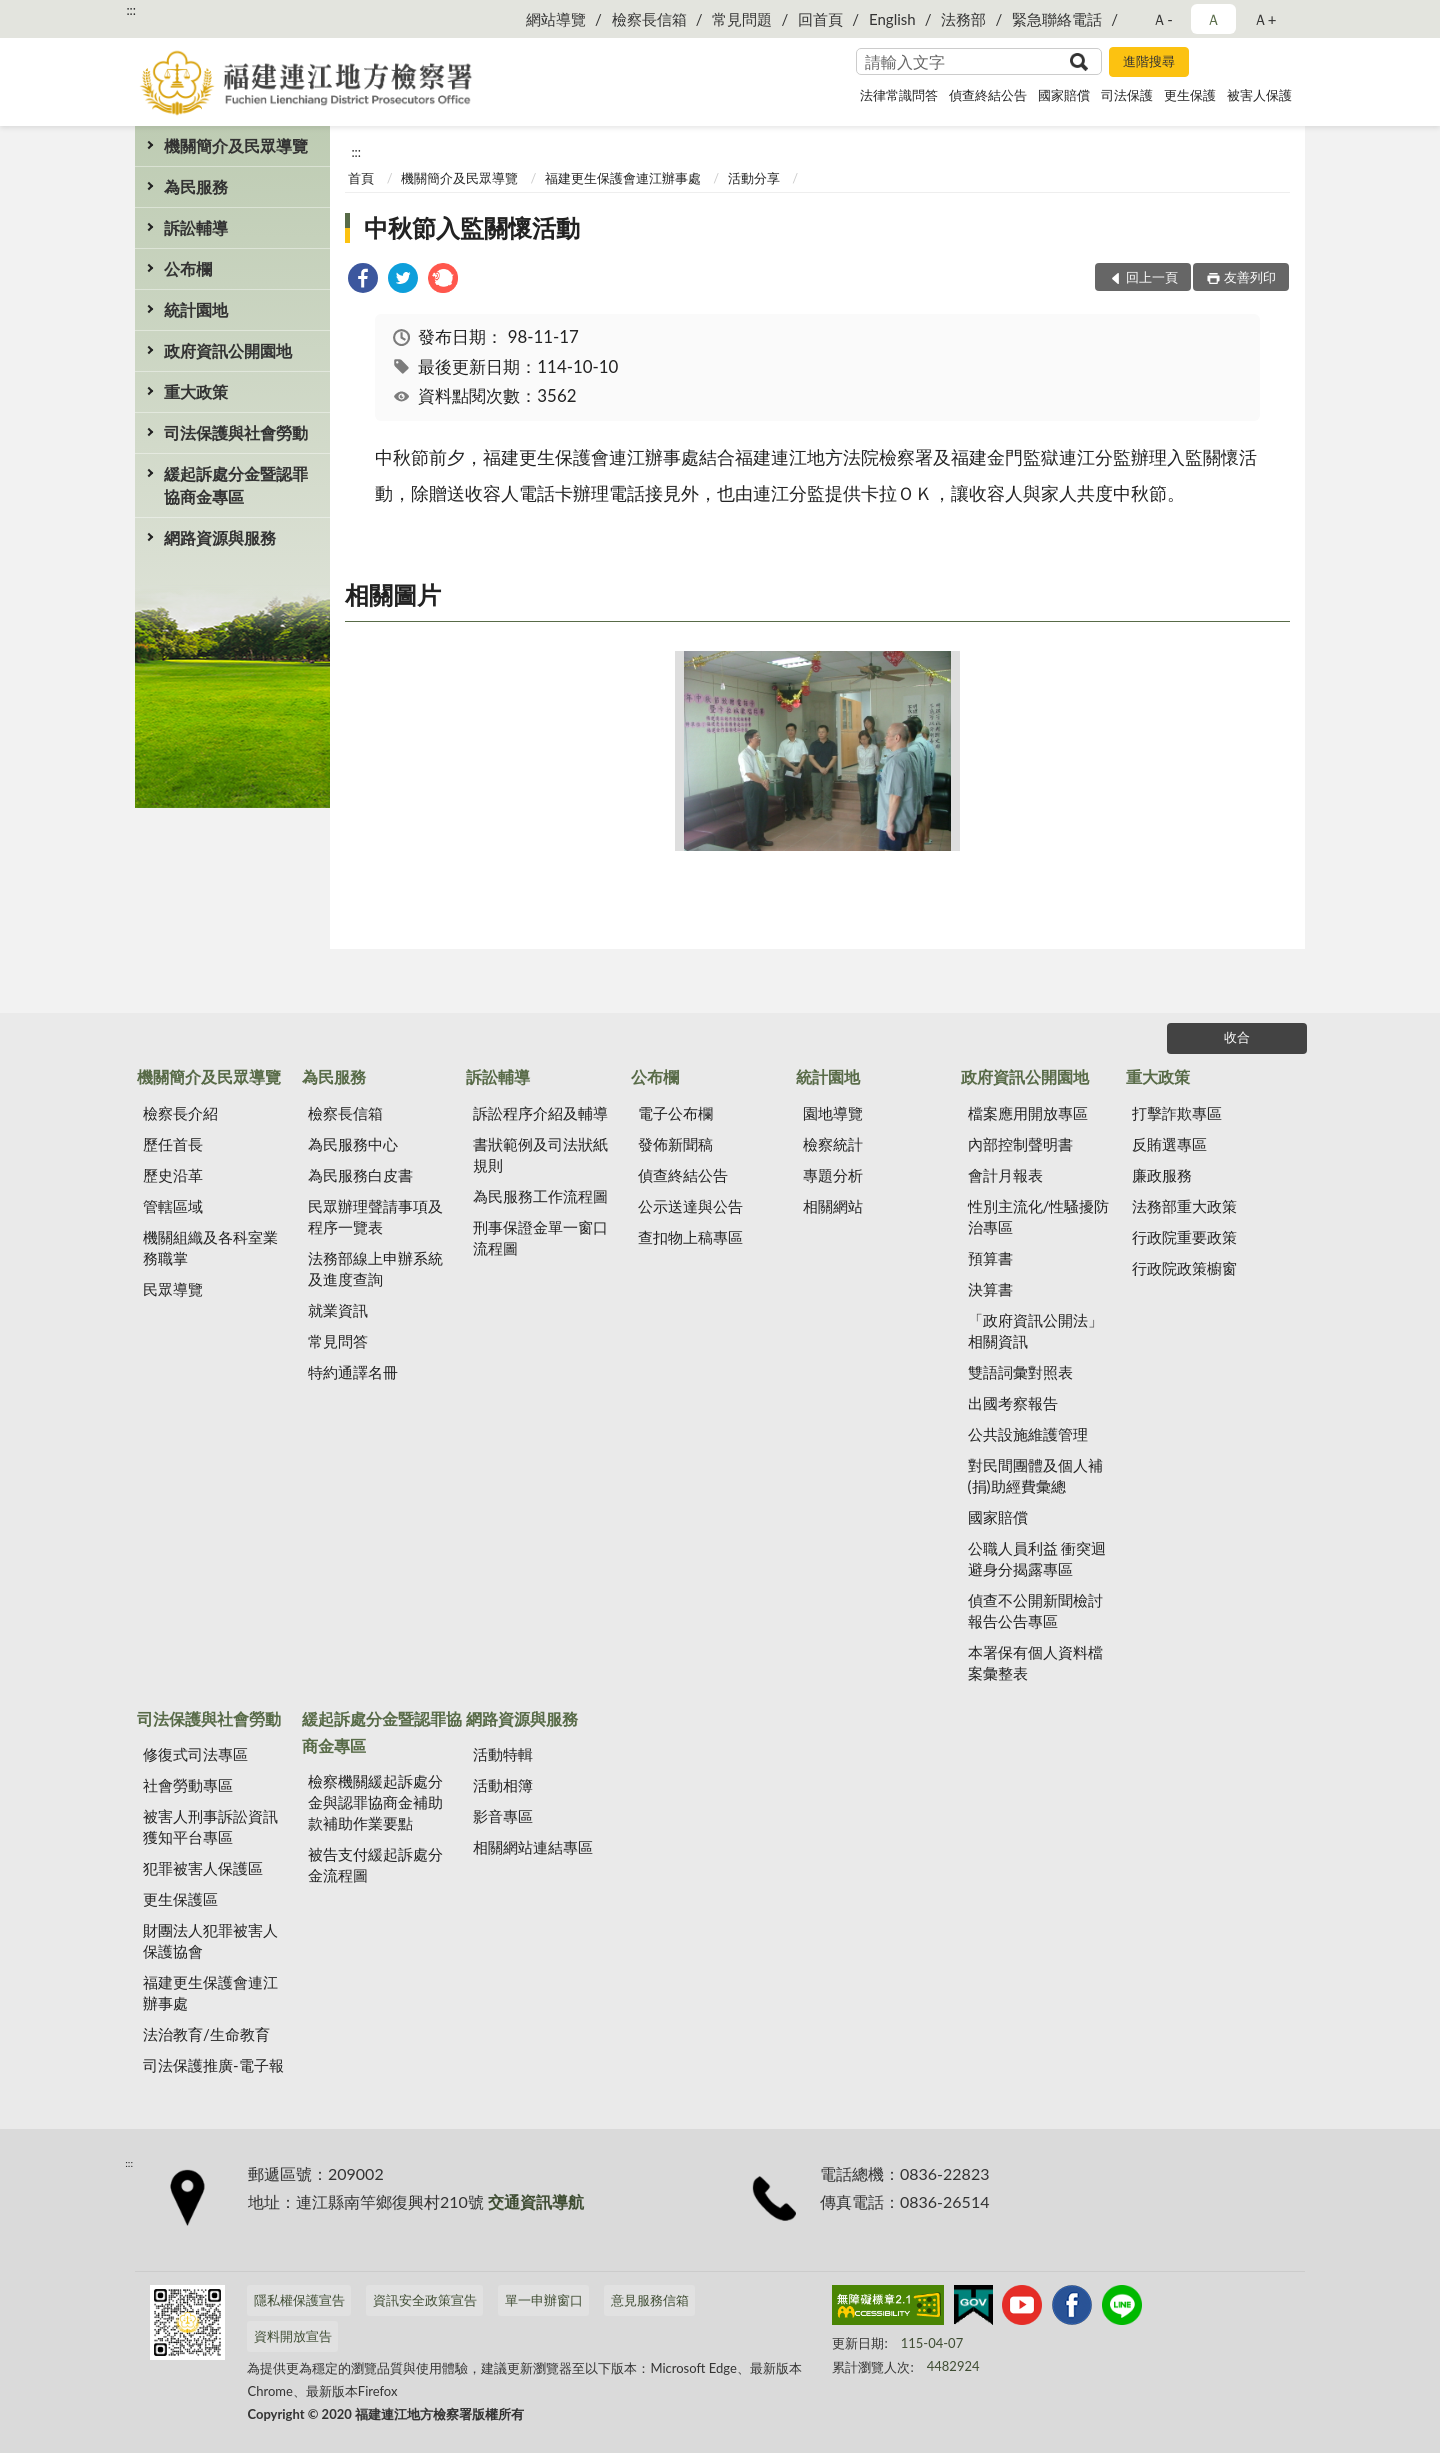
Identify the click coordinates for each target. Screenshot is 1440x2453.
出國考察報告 (1013, 1403)
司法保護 (1127, 95)
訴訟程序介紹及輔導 (540, 1113)
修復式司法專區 (195, 1754)
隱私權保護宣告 (299, 2300)
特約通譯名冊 (353, 1372)
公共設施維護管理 (1028, 1434)
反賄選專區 (1169, 1144)
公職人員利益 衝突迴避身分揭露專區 (1037, 1558)
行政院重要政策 (1184, 1237)
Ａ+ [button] (1265, 19)
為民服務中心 (353, 1144)
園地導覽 (833, 1113)
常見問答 (338, 1341)
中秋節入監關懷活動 (472, 227)
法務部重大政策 (1184, 1206)
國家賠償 (1064, 95)
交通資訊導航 (536, 2201)
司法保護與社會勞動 (236, 432)
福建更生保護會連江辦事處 (623, 178)
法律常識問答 (899, 95)
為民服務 (196, 186)
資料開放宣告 (293, 2336)
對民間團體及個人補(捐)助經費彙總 (1035, 1475)
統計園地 (196, 309)
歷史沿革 (173, 1175)
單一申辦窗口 (544, 2300)
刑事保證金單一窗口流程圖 (540, 1237)
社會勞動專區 (188, 1785)
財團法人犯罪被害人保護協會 (210, 1940)
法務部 (963, 19)
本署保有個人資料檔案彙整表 (1035, 1662)
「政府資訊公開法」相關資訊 (1035, 1330)
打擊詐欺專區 (1177, 1113)
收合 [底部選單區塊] (1237, 1037)
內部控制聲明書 (1020, 1144)
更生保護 (1190, 95)
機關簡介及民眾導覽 (236, 145)
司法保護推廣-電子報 (213, 2065)
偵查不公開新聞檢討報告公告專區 (1035, 1610)
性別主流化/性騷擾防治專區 (1039, 1216)
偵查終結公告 (988, 95)
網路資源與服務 (220, 537)
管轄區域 (173, 1206)
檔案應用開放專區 (1028, 1113)
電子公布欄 (675, 1113)
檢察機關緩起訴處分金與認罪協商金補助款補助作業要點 (375, 1802)
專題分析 (833, 1175)
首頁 (361, 178)
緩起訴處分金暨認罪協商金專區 (236, 485)
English (892, 19)
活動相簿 (503, 1785)
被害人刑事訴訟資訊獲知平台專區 (210, 1826)
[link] (363, 280)
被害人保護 (1259, 95)
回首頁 (820, 19)
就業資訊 (338, 1310)
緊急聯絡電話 (1057, 19)
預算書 (990, 1258)
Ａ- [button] (1162, 19)
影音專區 (503, 1816)
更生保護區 (180, 1899)
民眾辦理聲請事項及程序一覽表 (375, 1216)
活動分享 (754, 178)
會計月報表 (1005, 1175)
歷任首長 (173, 1144)
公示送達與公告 (690, 1206)
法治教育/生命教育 (206, 2034)
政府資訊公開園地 (228, 350)
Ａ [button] (1213, 19)
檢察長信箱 (649, 19)
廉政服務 (1162, 1175)
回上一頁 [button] (1152, 277)
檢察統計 (833, 1144)
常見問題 (742, 19)
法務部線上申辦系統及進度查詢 (375, 1268)
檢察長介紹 (180, 1113)
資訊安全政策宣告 (425, 2300)
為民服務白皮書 (360, 1175)
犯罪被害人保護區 (203, 1868)
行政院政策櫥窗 (1184, 1268)
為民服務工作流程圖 (540, 1196)
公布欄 (188, 268)
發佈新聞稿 (675, 1144)
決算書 (990, 1289)
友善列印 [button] (1250, 277)
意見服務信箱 (650, 2300)
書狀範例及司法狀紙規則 (540, 1154)
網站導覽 (556, 19)
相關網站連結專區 (533, 1847)
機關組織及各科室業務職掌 (210, 1247)
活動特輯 (503, 1754)
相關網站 (833, 1206)
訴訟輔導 (196, 227)
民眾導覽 (173, 1289)
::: (131, 10)
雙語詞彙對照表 (1020, 1372)
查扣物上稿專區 (690, 1237)
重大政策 (196, 391)
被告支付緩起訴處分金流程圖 (375, 1864)
